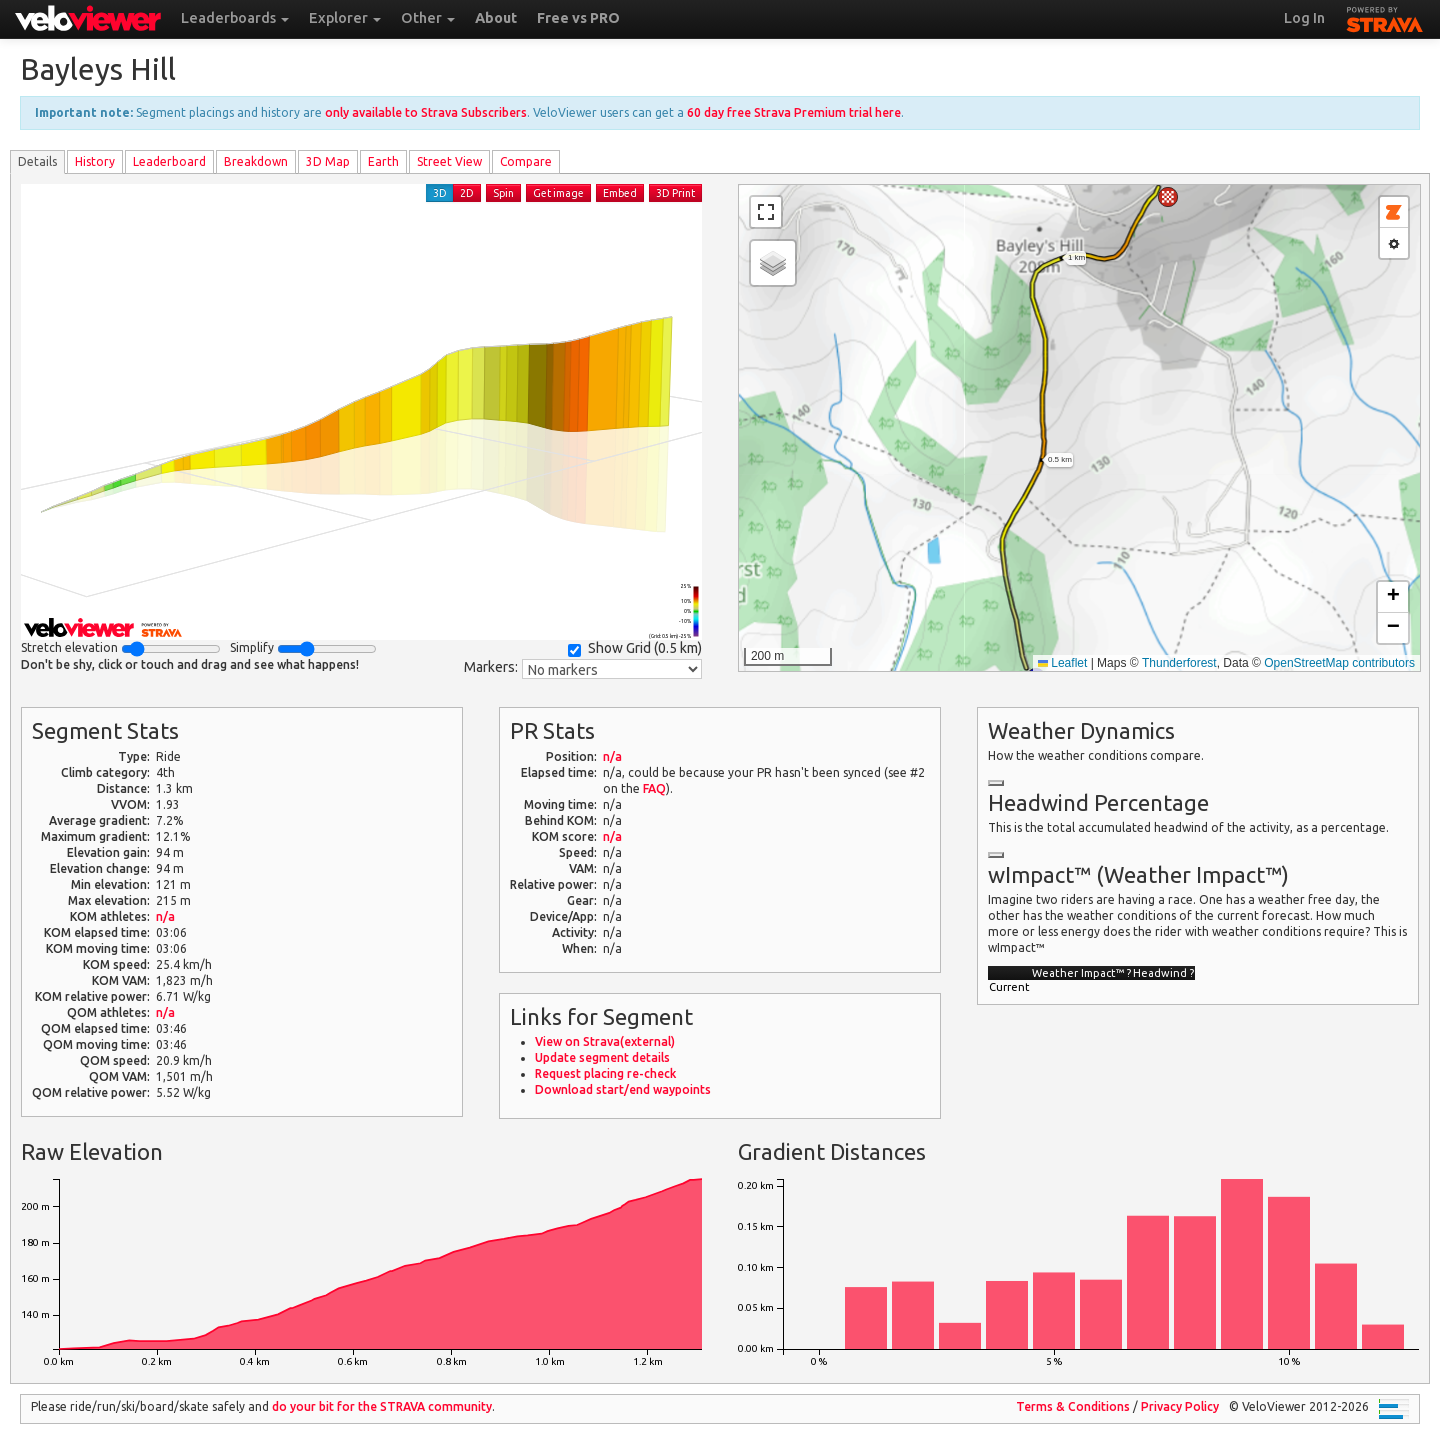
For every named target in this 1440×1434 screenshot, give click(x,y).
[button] (1168, 197)
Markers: (491, 667)
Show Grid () (635, 648)
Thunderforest (1179, 663)
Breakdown (256, 161)
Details (37, 161)
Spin (503, 193)
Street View (449, 161)
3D (440, 193)
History (95, 161)
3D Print (675, 193)
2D (467, 193)
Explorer (345, 18)
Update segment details (602, 1057)
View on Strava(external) (605, 1041)
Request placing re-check (605, 1073)
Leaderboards (235, 18)
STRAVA (1385, 17)
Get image (558, 193)
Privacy (1180, 1406)
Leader (169, 161)
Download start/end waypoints (623, 1089)
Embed (620, 193)
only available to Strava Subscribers (426, 112)
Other (428, 18)
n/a (165, 916)
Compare (526, 161)
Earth (383, 161)
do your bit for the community (382, 1406)
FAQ (654, 788)
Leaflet (1062, 663)
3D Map (328, 161)
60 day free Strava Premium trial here (794, 112)
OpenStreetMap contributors (1339, 663)
